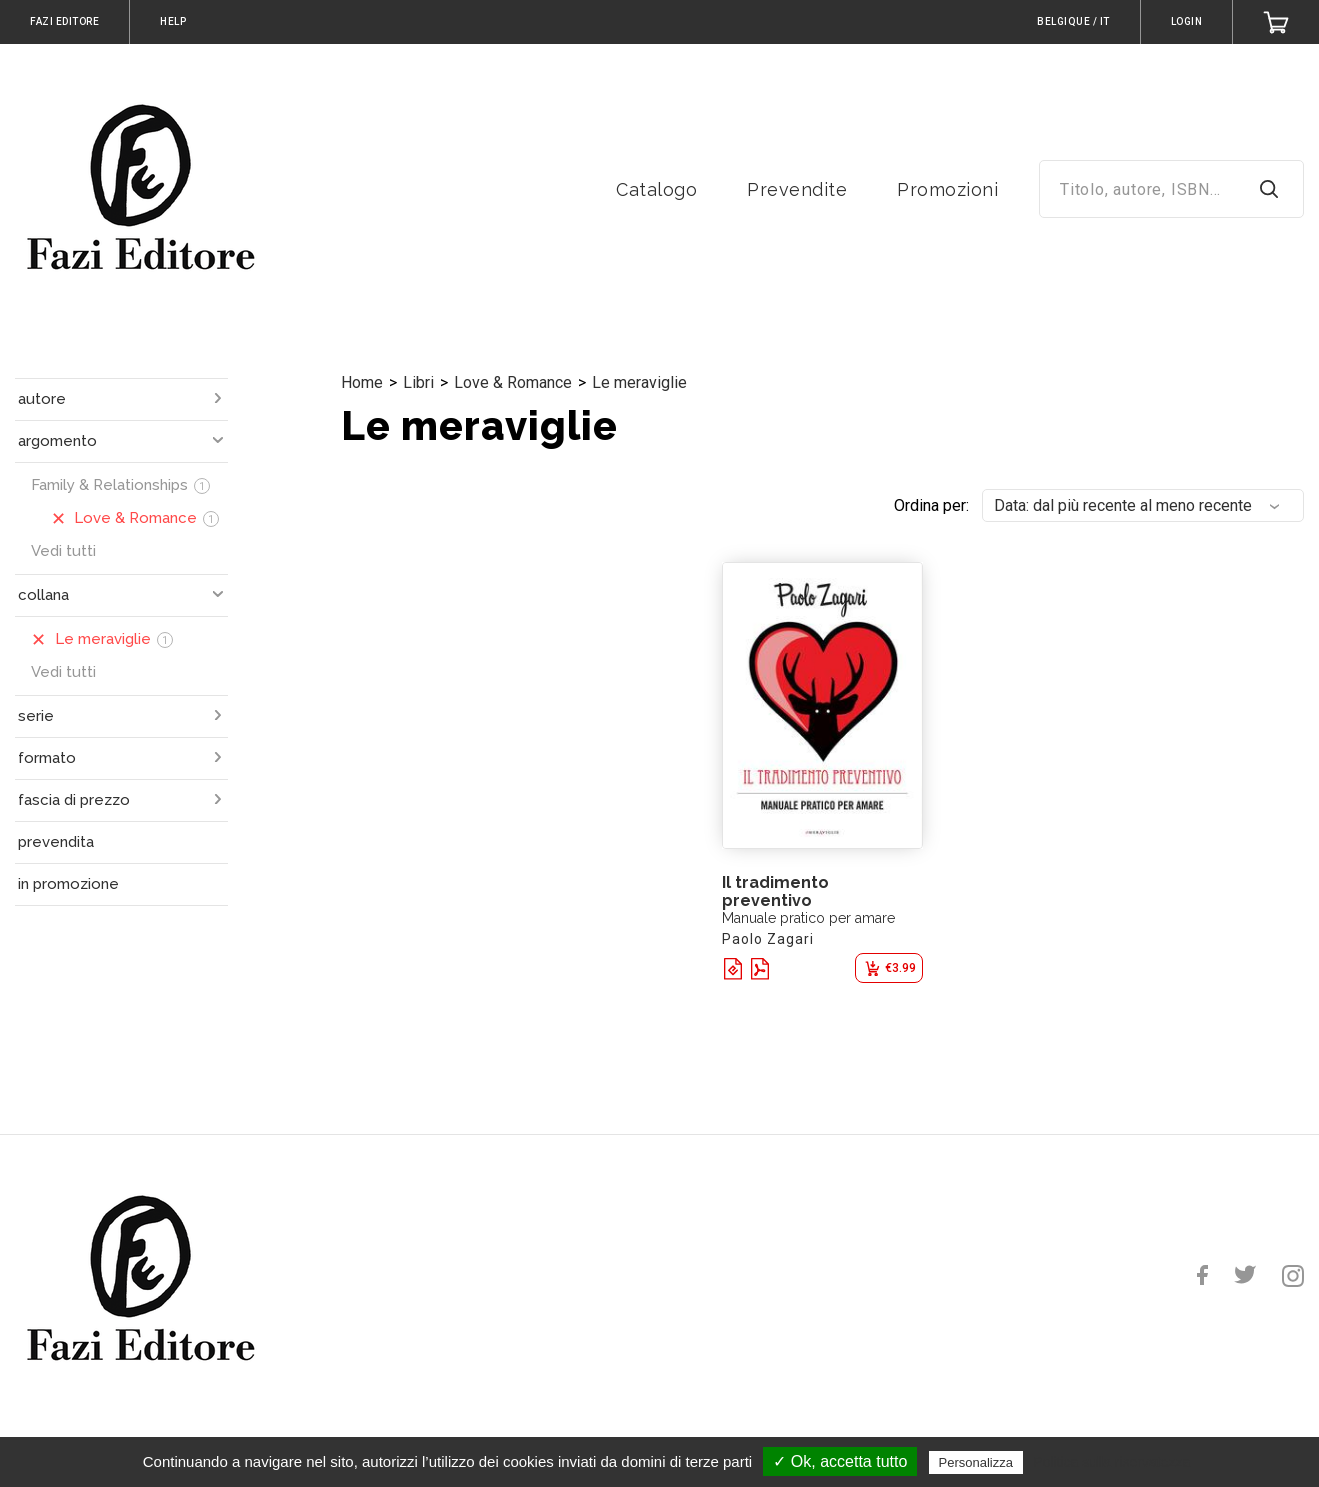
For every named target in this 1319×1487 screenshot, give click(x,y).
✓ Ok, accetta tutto (840, 1461)
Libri (418, 382)
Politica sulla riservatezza (1111, 1462)
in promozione (68, 884)
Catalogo (656, 189)
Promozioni (947, 189)
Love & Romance (513, 382)
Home (362, 382)
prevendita (56, 842)
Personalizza (976, 1462)
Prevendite (797, 189)
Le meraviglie (639, 382)
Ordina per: (931, 505)
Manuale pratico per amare (808, 918)
